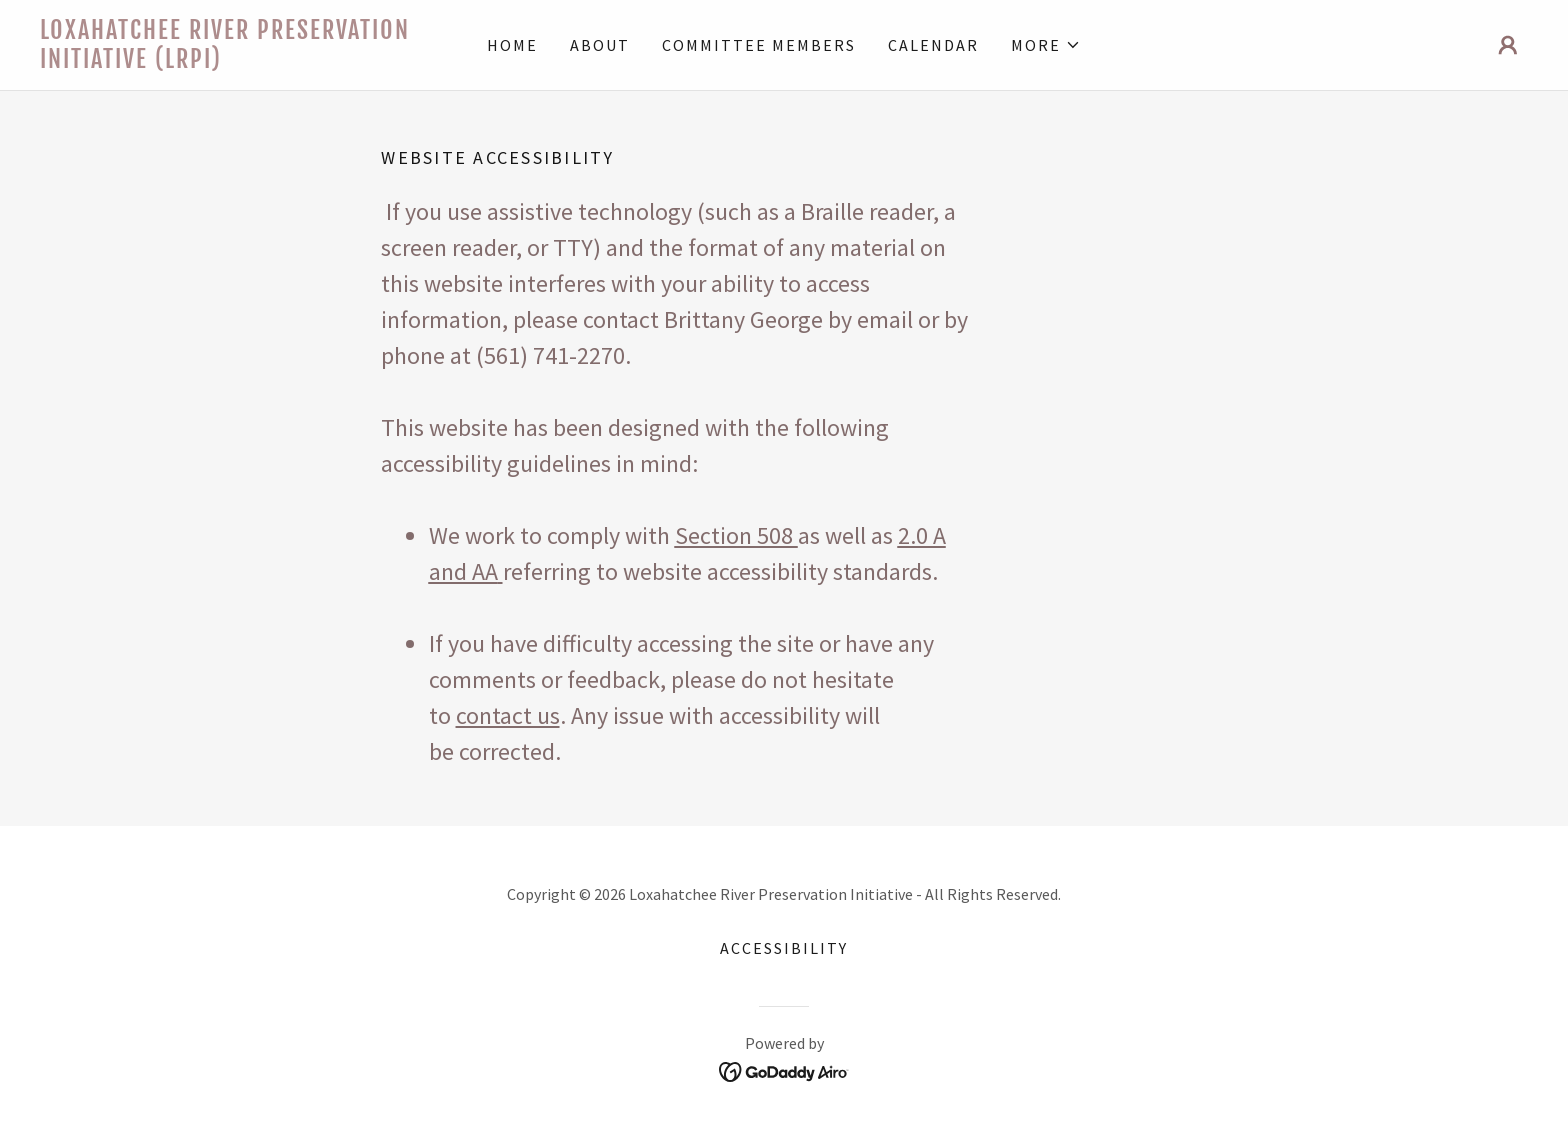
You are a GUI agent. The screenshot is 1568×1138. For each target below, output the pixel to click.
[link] (226, 61)
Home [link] (512, 45)
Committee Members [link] (759, 45)
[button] (1046, 45)
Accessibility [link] (784, 948)
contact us (508, 715)
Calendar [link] (933, 45)
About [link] (600, 45)
